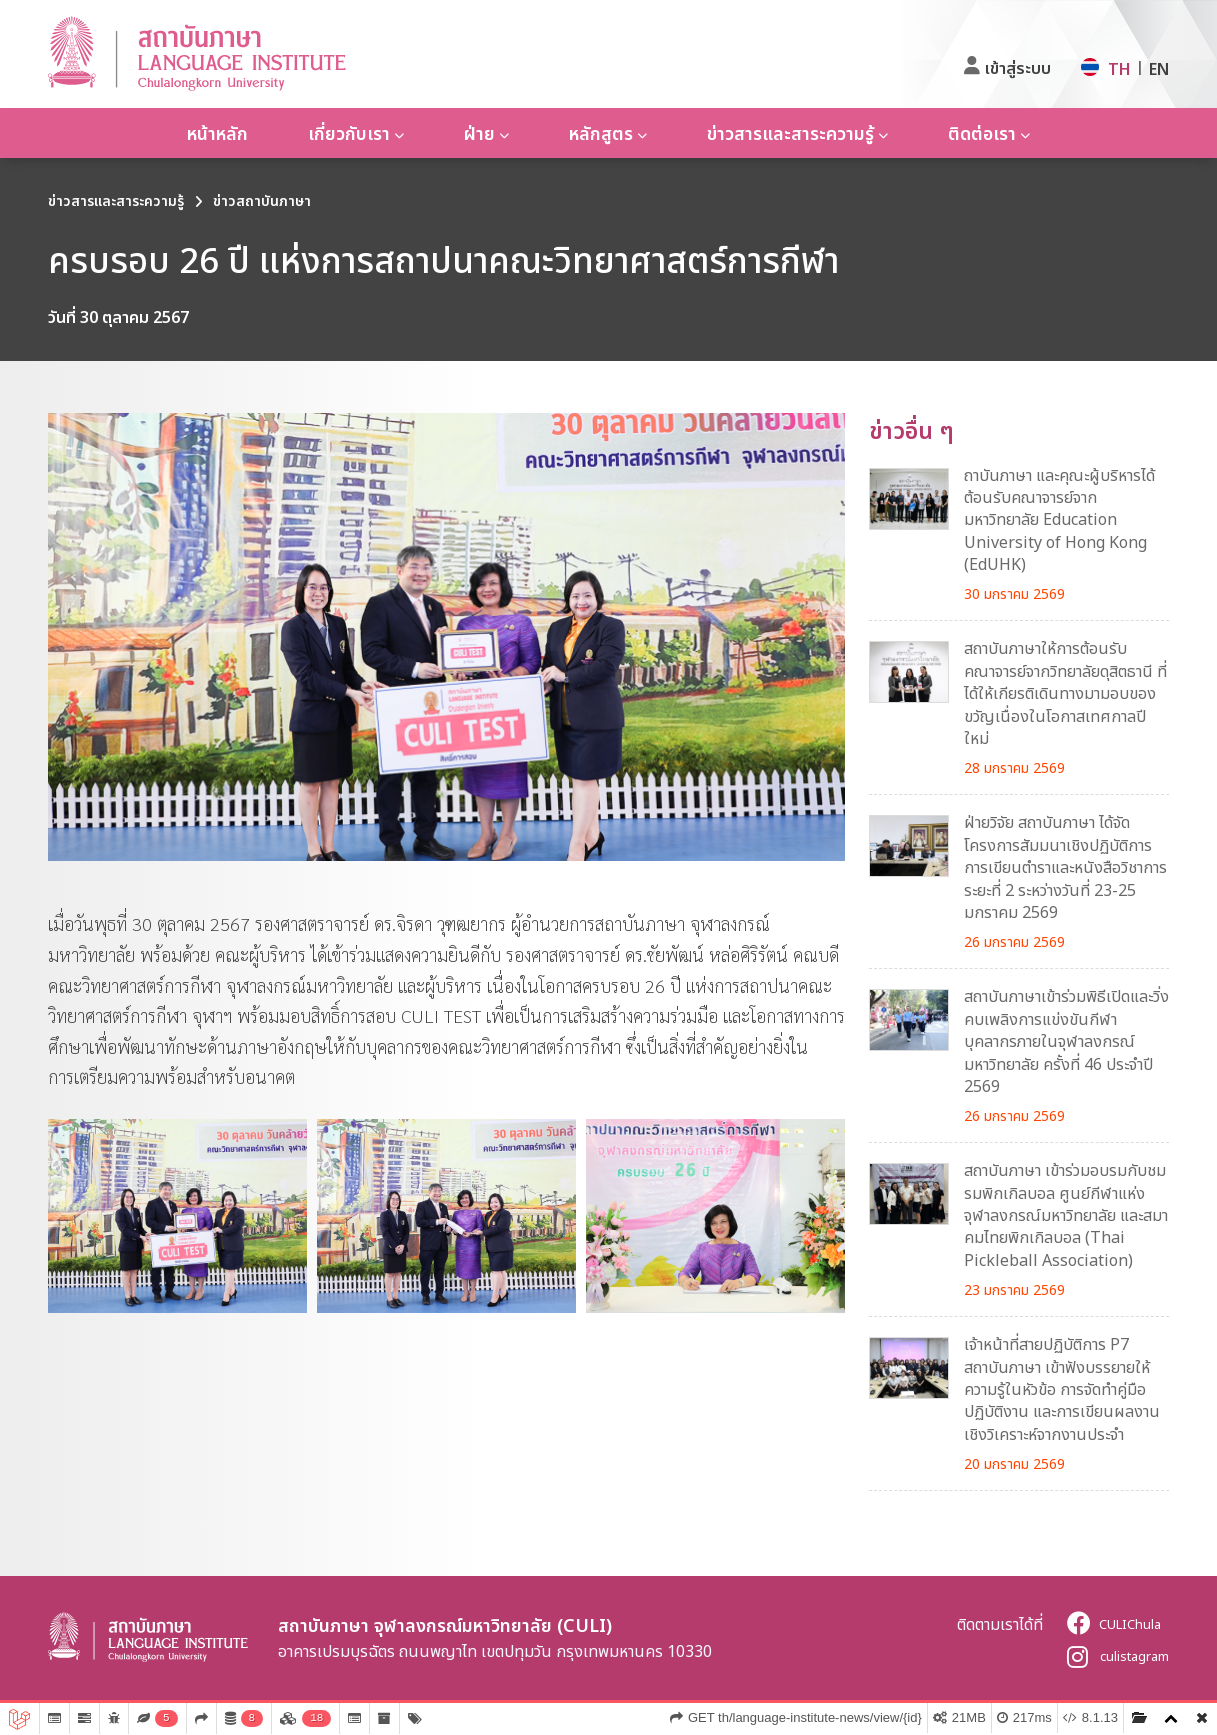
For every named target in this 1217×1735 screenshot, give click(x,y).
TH (1119, 69)
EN (1159, 69)
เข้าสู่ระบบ (1018, 68)
